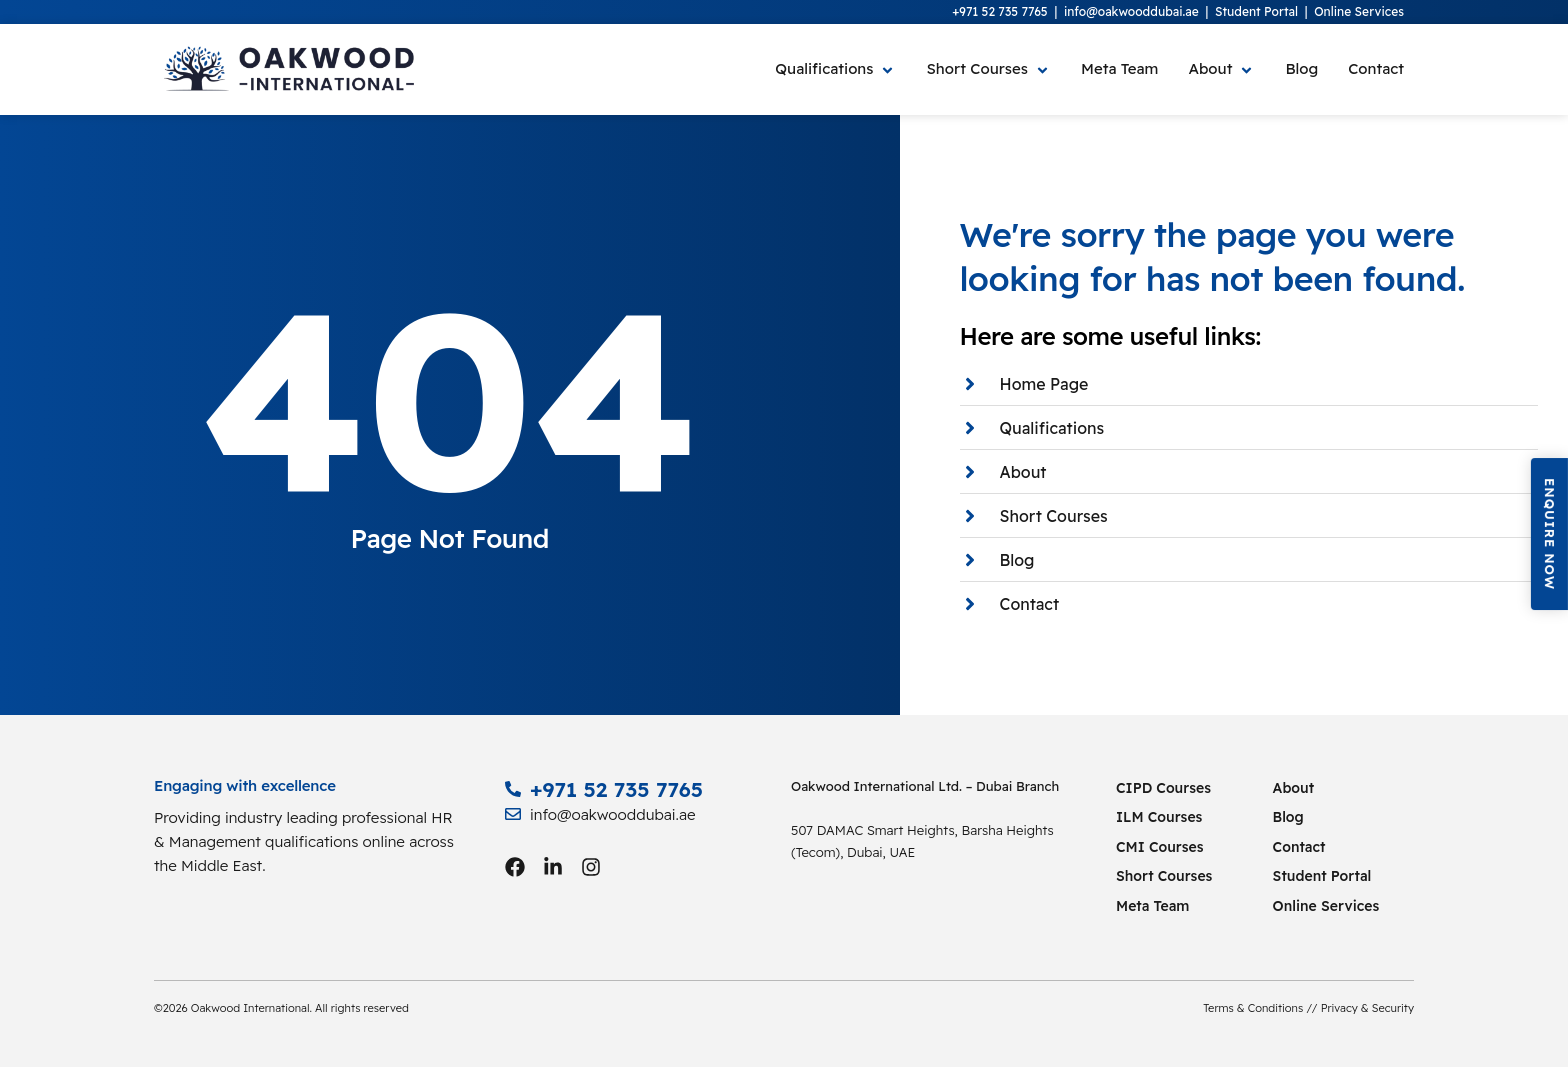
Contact (1299, 847)
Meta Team (1152, 906)
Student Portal (1256, 11)
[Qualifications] (835, 69)
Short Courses (1164, 876)
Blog (1288, 817)
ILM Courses (1159, 817)
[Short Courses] (988, 69)
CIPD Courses (1163, 788)
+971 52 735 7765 (999, 11)
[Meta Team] (1119, 69)
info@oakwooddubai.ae (1131, 11)
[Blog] (1301, 69)
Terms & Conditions (1253, 1008)
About (1294, 788)
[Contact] (1368, 69)
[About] (1221, 69)
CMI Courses (1160, 847)
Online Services (1359, 11)
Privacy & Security (1367, 1008)
